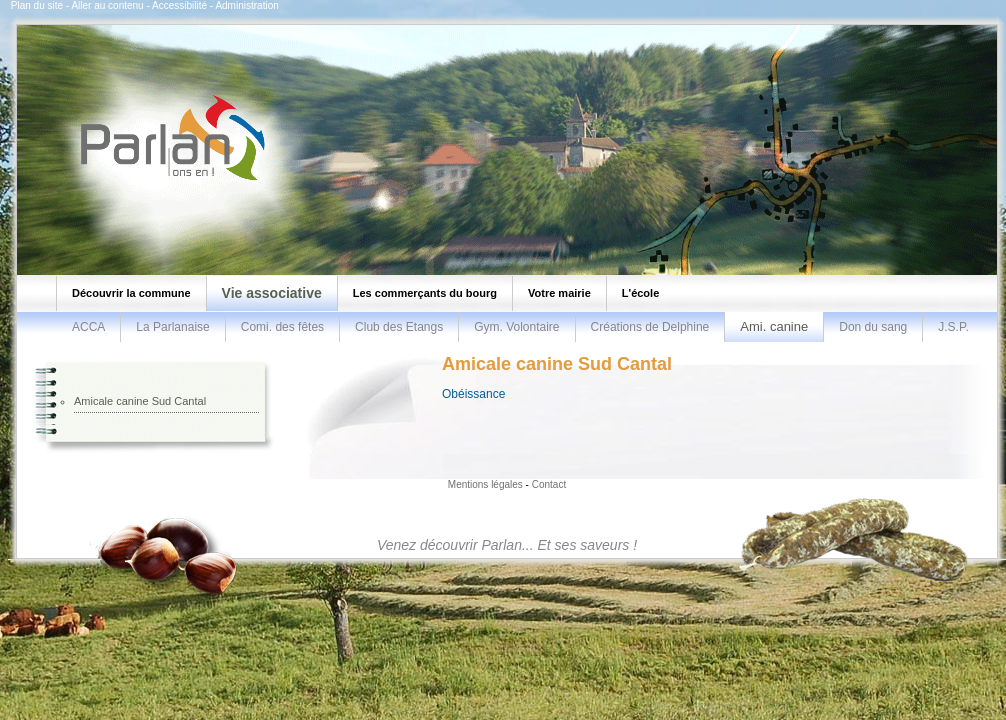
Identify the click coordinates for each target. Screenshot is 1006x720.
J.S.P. (953, 327)
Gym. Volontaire (516, 327)
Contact (549, 484)
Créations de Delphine (650, 327)
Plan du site (37, 5)
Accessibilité (179, 5)
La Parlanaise (172, 327)
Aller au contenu (107, 5)
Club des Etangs (399, 327)
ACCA (88, 327)
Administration (246, 5)
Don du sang (873, 327)
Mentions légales (485, 484)
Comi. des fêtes (282, 327)
